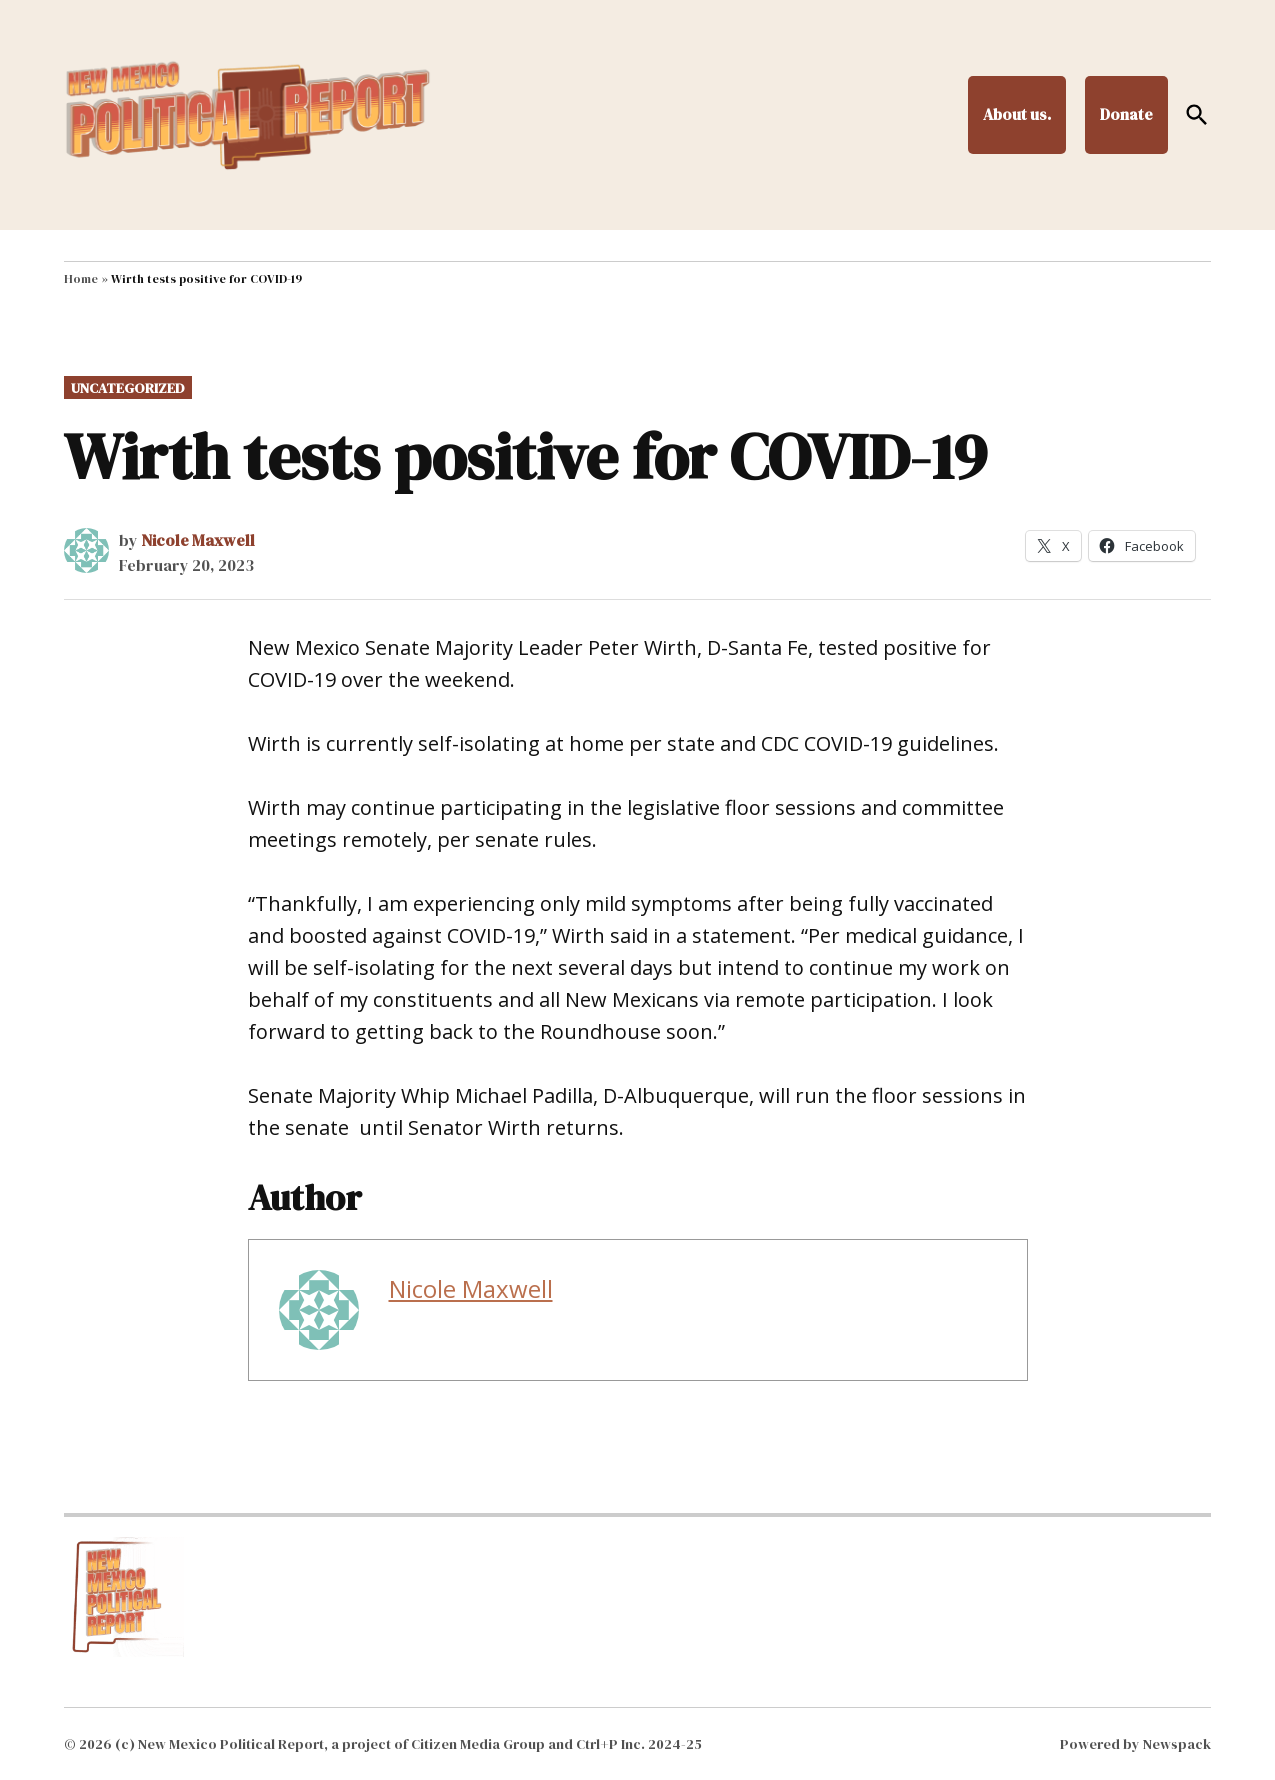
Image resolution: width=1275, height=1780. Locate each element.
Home (81, 279)
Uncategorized (128, 388)
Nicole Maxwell (198, 540)
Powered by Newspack (1135, 1744)
